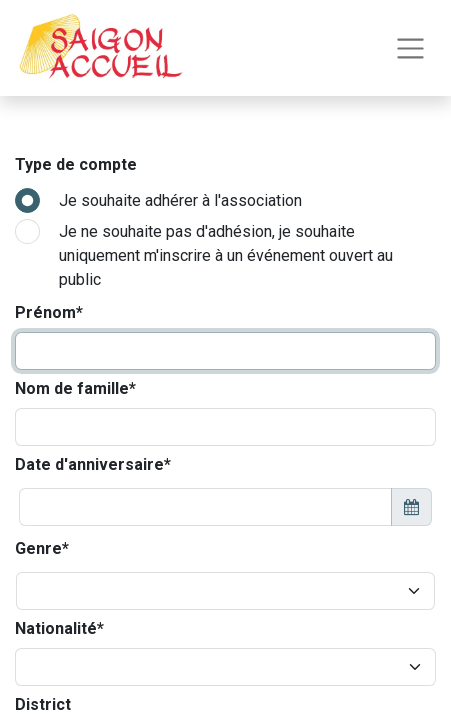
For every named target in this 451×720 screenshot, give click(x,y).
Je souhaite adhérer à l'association (180, 200)
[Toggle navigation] (410, 48)
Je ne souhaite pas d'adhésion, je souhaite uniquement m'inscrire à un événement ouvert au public (226, 255)
